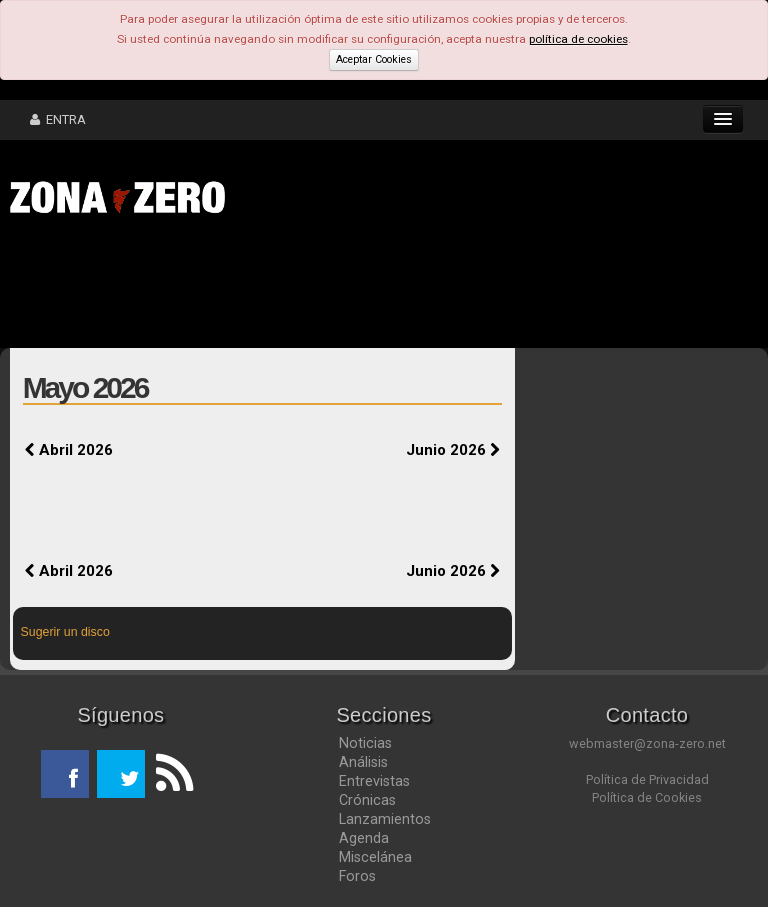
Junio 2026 (453, 450)
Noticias (365, 743)
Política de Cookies (647, 797)
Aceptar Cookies (374, 59)
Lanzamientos (385, 819)
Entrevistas (374, 781)
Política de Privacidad (647, 779)
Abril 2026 (69, 450)
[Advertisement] (310, 288)
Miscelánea (375, 857)
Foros (357, 876)
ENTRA (58, 119)
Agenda (364, 838)
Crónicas (367, 800)
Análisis (363, 762)
